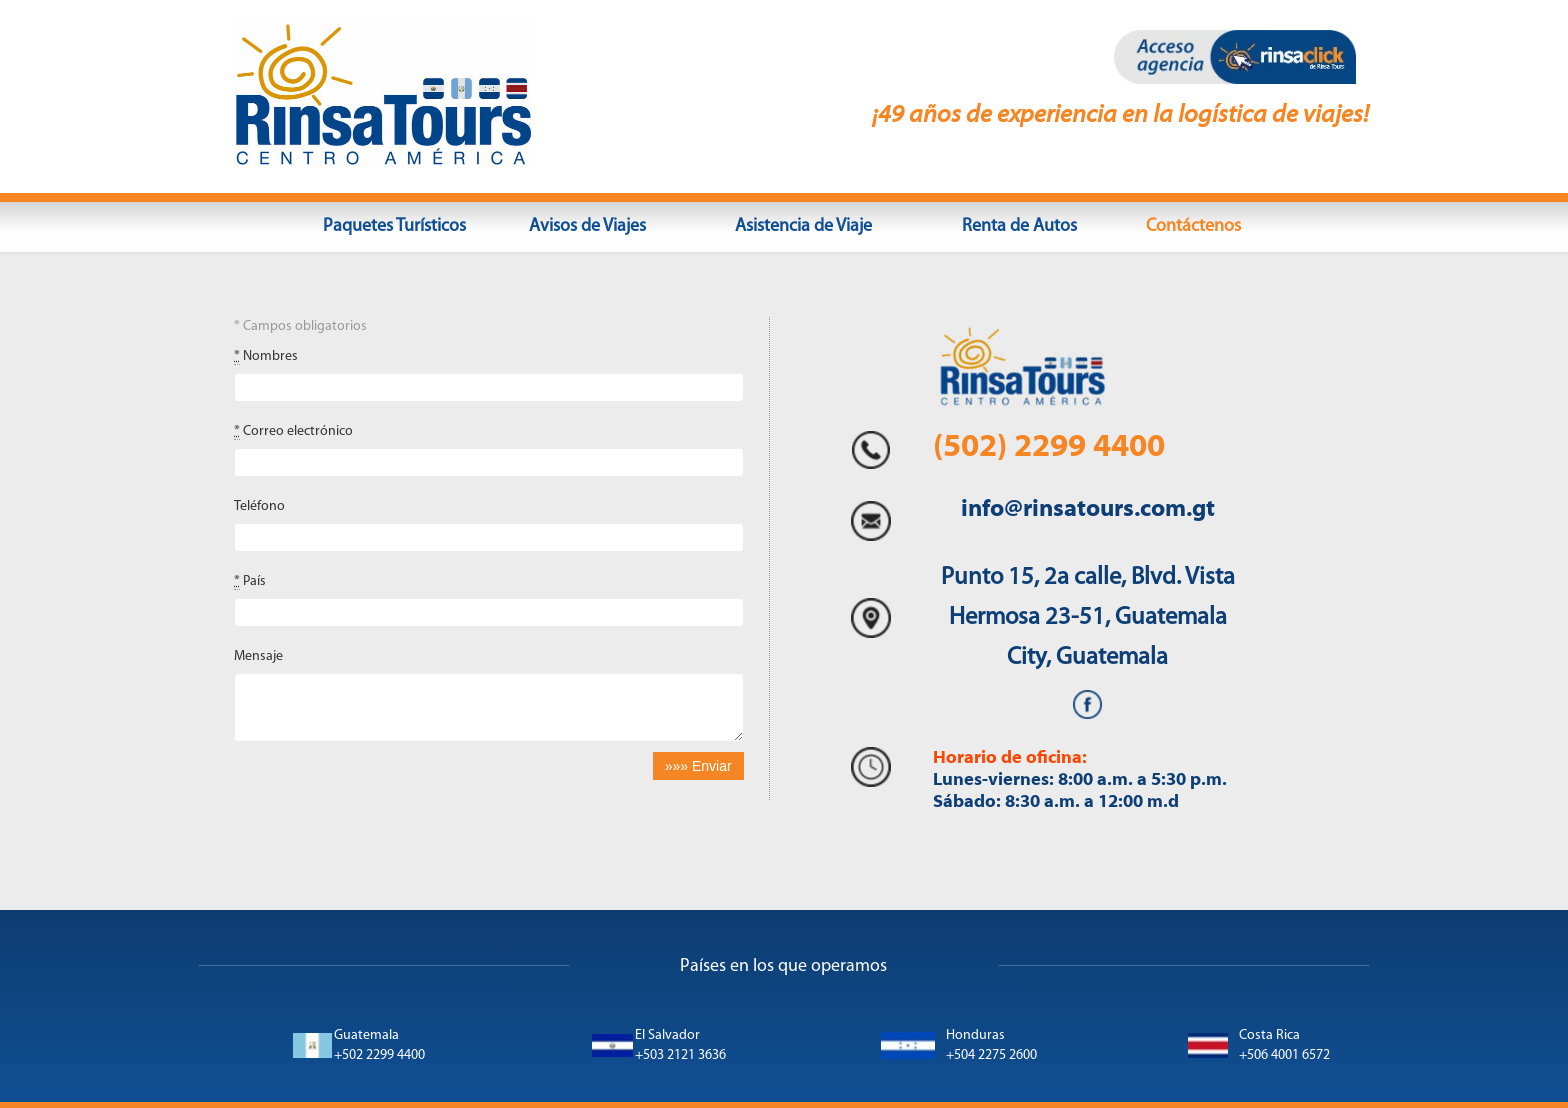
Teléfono (259, 506)
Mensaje (258, 656)
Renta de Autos (1019, 226)
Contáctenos (1193, 226)
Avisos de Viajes (587, 226)
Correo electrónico (293, 432)
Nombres (266, 357)
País (250, 582)
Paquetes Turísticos (394, 226)
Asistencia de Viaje (803, 226)
